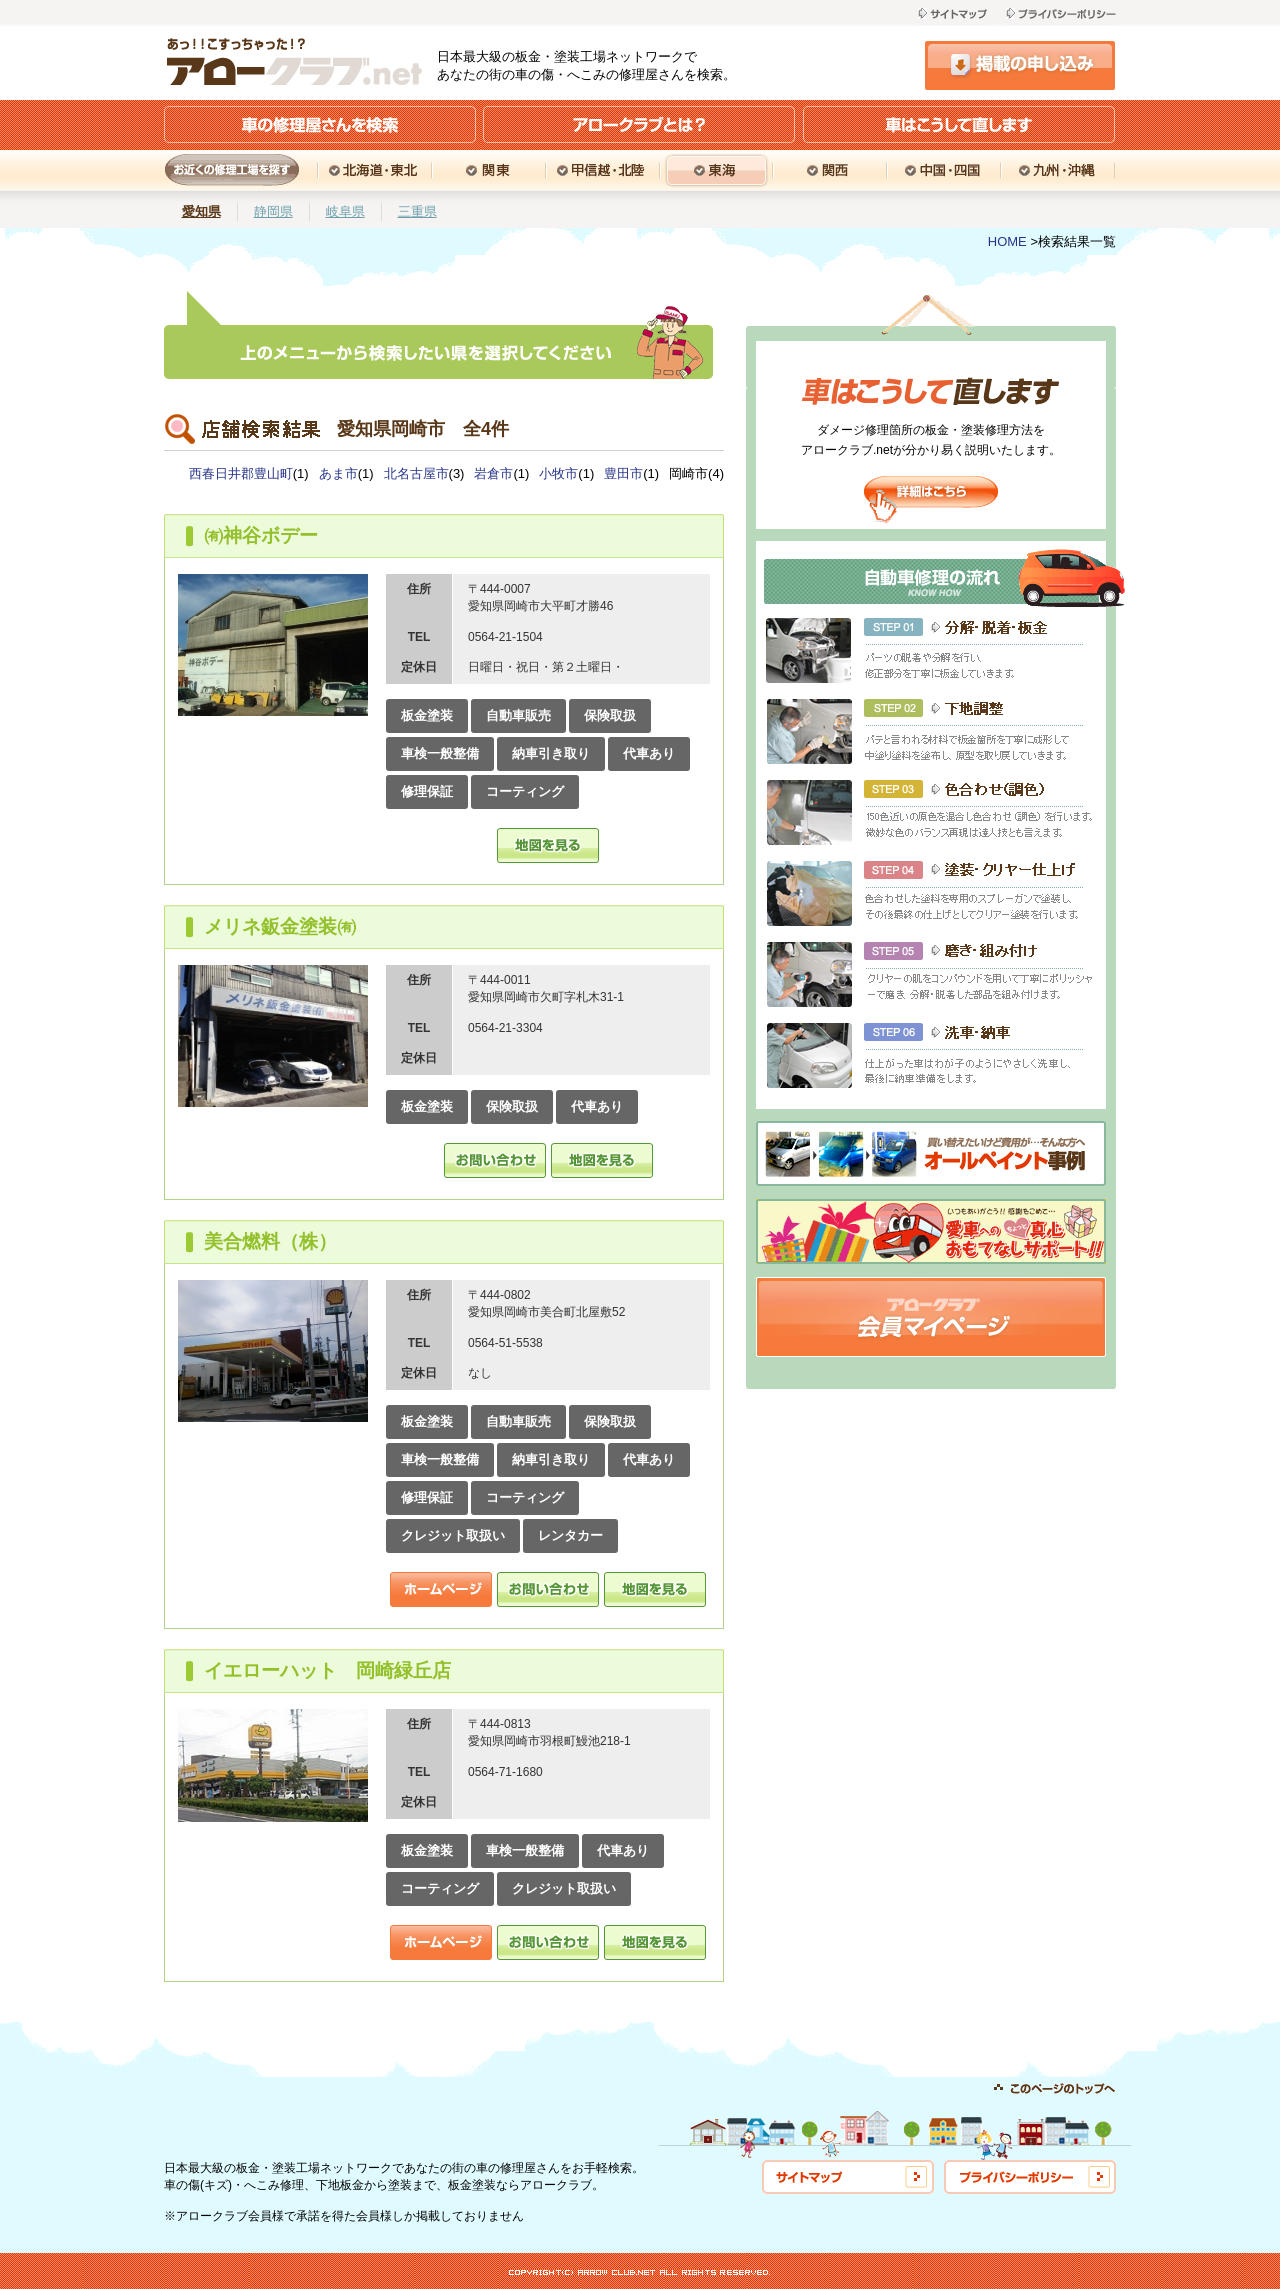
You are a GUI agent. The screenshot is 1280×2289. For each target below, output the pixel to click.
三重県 (417, 211)
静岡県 (273, 211)
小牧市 (558, 473)
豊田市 (623, 473)
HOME (1007, 241)
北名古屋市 (416, 473)
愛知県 (201, 211)
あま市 (338, 473)
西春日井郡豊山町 (241, 473)
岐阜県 (345, 211)
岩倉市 (493, 473)
